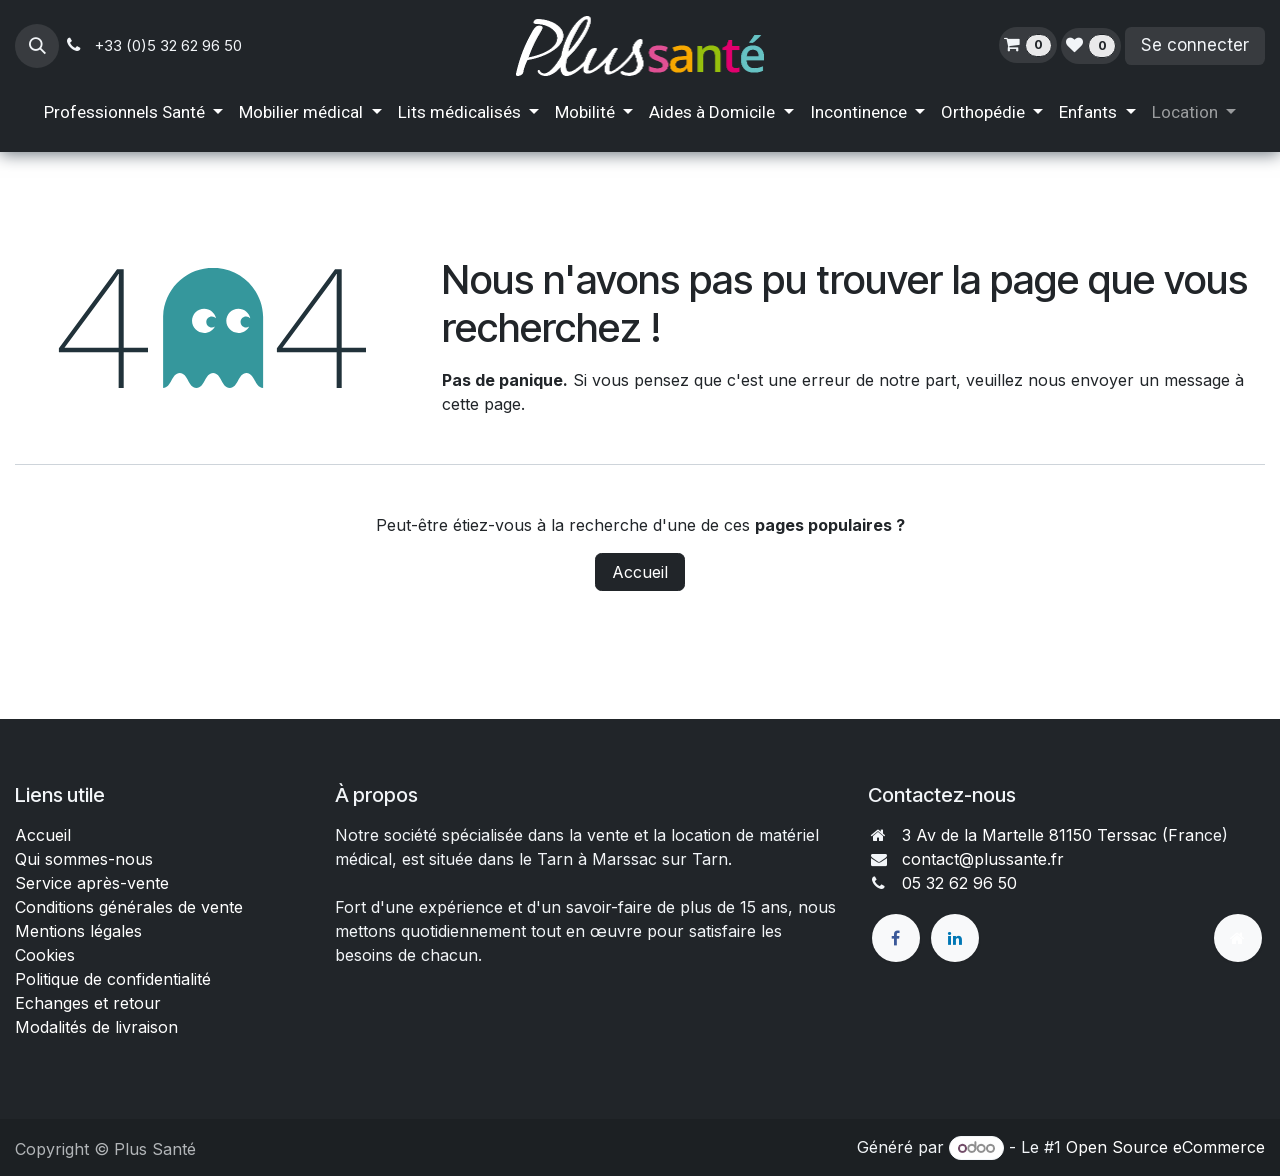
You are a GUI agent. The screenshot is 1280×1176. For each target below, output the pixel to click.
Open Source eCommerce (1165, 1147)
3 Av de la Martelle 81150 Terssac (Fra (1048, 835)
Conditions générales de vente (131, 907)
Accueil (640, 572)
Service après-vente (92, 883)
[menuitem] (133, 113)
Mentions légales (78, 931)
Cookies (45, 955)
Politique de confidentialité (113, 979)
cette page (481, 404)
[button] (37, 46)
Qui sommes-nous (84, 859)
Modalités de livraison (96, 1027)
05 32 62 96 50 (959, 883)
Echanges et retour (88, 1003)
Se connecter (1195, 45)
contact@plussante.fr (983, 859)
